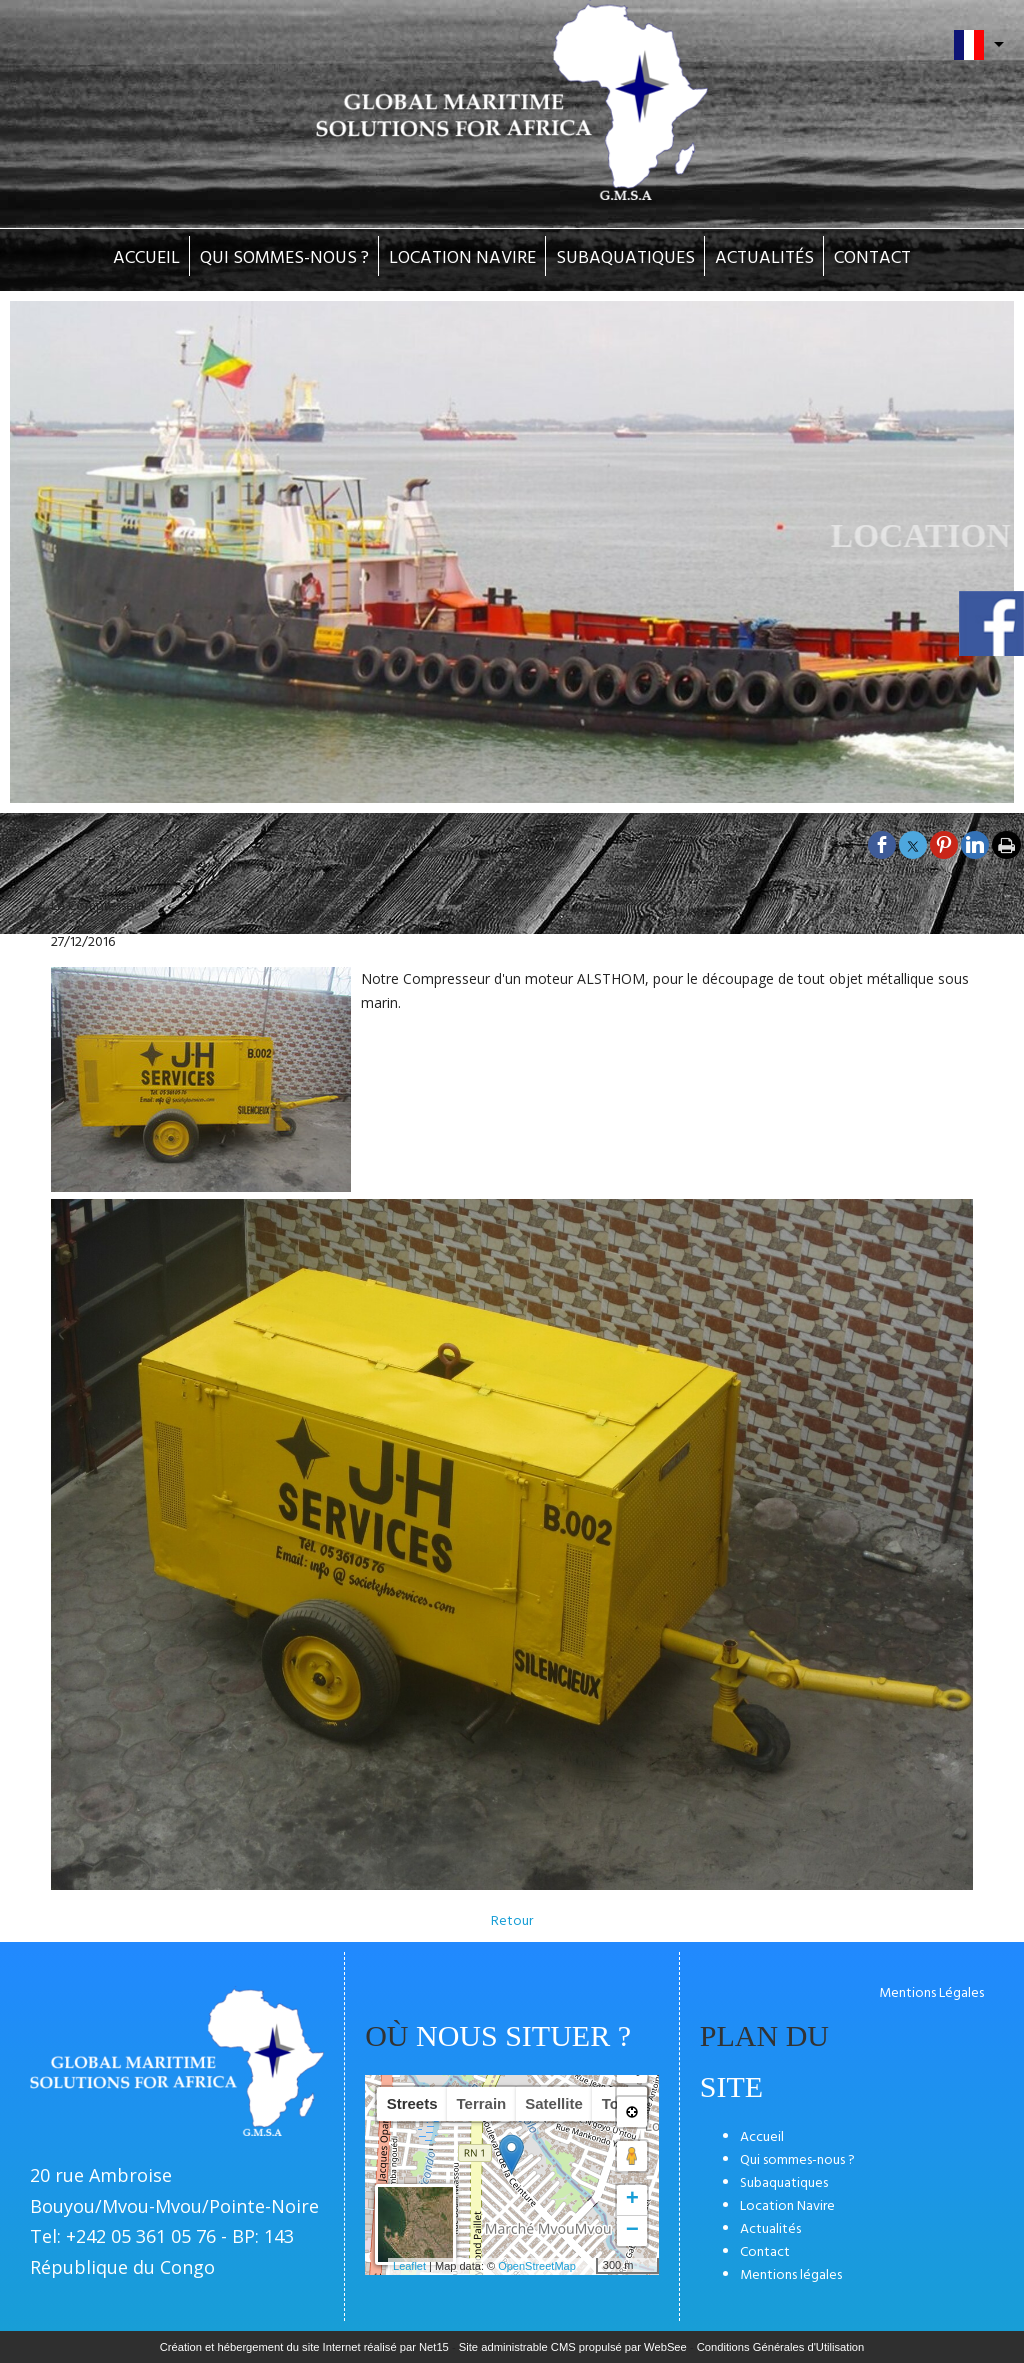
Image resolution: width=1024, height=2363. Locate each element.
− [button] (632, 2231)
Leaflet (409, 2266)
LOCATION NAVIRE (462, 258)
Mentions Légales (931, 1993)
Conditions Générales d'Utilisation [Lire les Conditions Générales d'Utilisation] (781, 2347)
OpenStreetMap (537, 2266)
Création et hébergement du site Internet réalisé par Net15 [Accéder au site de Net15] (304, 2347)
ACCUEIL (146, 258)
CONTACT (872, 258)
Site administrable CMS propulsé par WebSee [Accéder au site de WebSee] (573, 2347)
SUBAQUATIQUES (625, 258)
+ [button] (632, 2200)
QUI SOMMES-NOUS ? (284, 258)
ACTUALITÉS (764, 258)
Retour (512, 1921)
